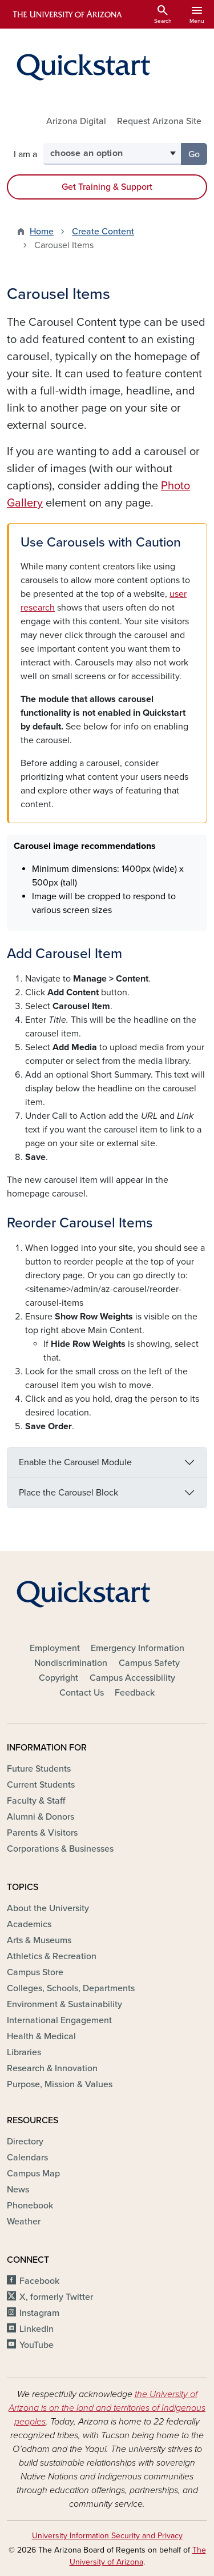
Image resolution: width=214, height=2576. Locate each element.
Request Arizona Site (159, 121)
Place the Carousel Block (68, 1492)
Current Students (41, 1785)
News (18, 2189)
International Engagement (59, 2020)
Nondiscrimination (70, 1663)
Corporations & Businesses (60, 1849)
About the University (48, 1908)
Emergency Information (137, 1648)
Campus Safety (149, 1663)
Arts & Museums (39, 1940)
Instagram (39, 2313)
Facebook (39, 2281)
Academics (29, 1924)
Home (42, 231)
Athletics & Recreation (51, 1956)
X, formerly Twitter (56, 2297)
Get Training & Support (107, 187)
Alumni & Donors (40, 1817)
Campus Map (33, 2173)
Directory (25, 2141)
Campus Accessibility (132, 1678)
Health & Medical (41, 2036)
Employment (55, 1648)
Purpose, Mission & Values (59, 2084)
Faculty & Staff (36, 1801)
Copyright (58, 1678)
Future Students (39, 1769)
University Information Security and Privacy (107, 2536)
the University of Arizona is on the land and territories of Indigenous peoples (107, 2407)
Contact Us (81, 1692)
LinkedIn (36, 2329)
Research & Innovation (52, 2068)
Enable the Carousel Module (75, 1462)
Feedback (135, 1692)
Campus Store (35, 1972)
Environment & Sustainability (64, 2004)
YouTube (36, 2345)
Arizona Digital (76, 121)
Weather (24, 2221)
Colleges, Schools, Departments (71, 1988)
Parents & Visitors (42, 1833)
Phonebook (30, 2205)
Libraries (24, 2052)
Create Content (103, 231)
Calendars (27, 2157)
